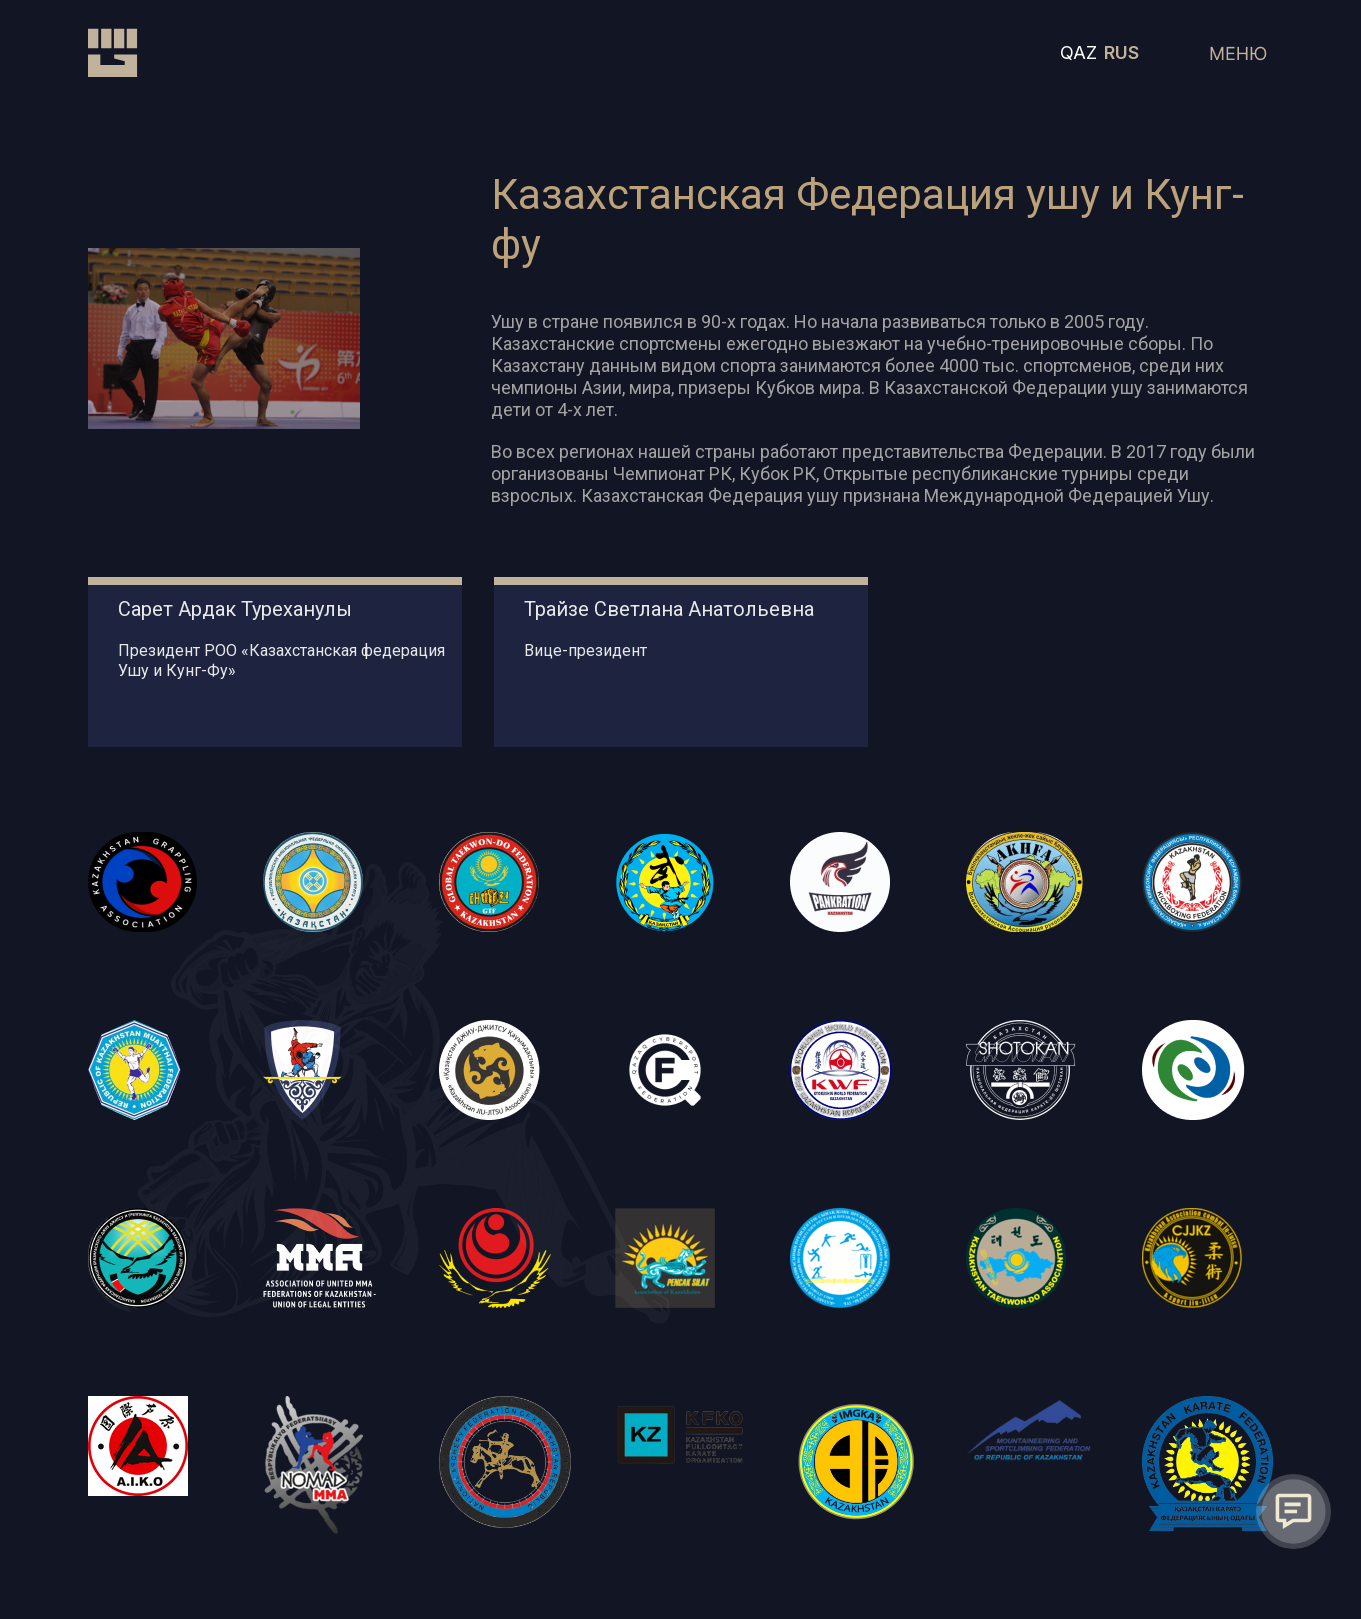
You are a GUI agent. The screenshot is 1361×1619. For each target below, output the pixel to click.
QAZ (1078, 54)
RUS (1121, 54)
